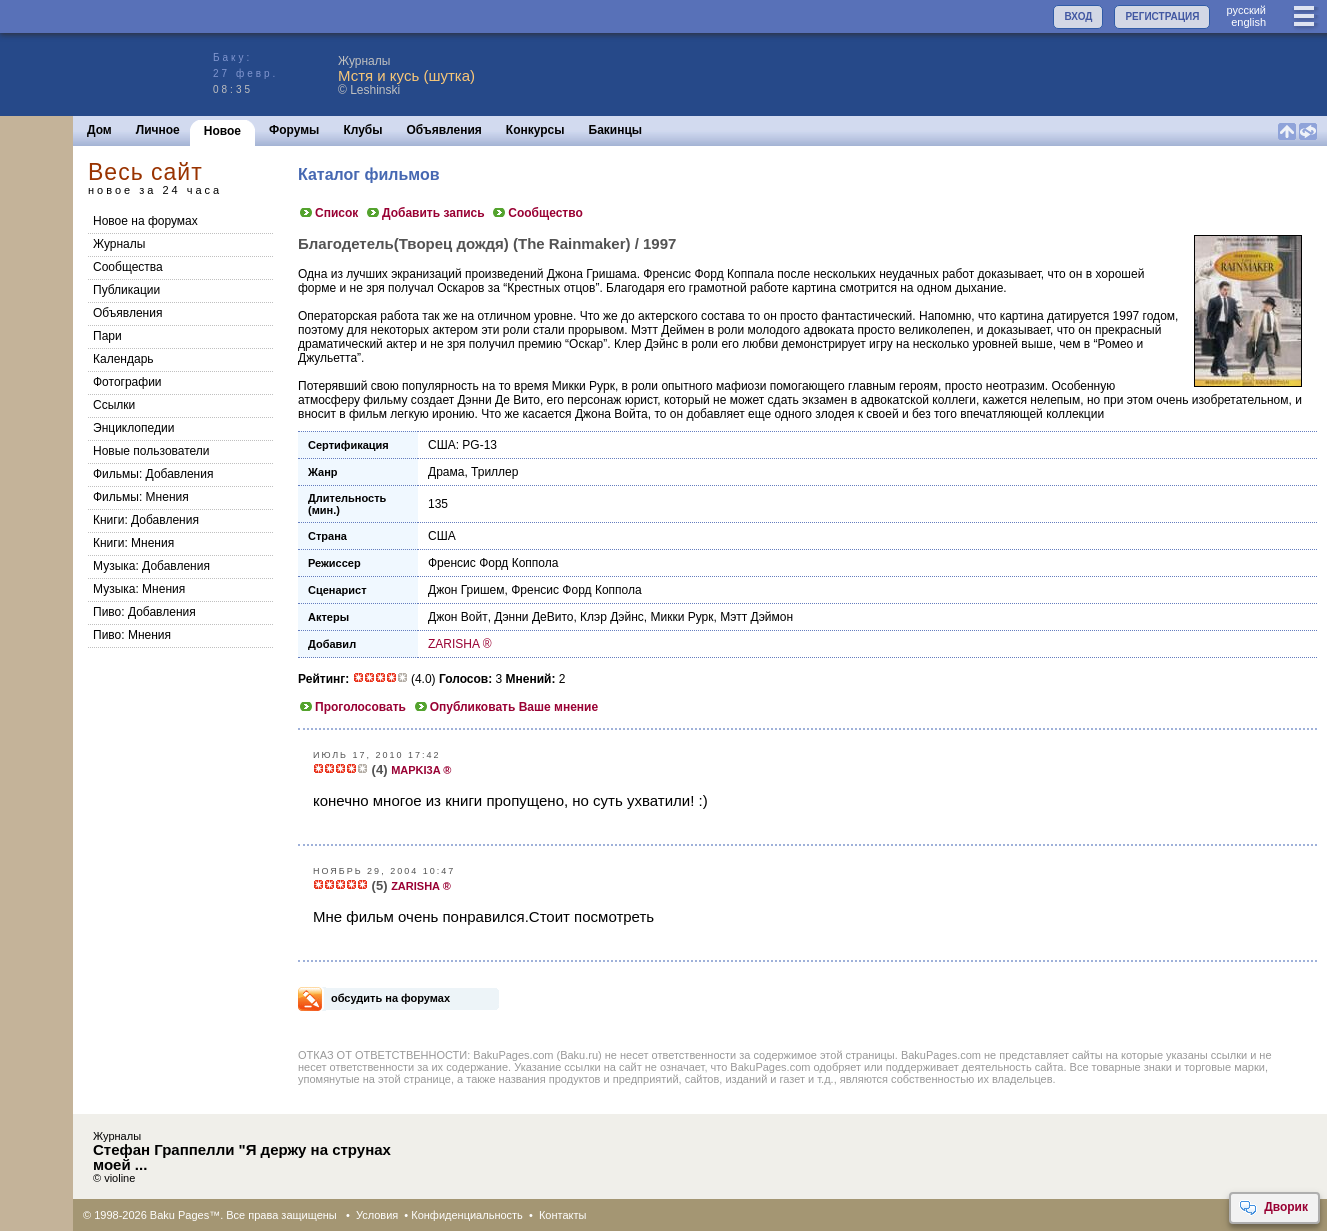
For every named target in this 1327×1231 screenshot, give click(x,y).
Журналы (119, 244)
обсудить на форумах (390, 998)
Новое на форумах (145, 221)
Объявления (444, 130)
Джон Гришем (466, 590)
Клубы (362, 130)
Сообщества (128, 267)
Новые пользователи (151, 451)
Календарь (123, 359)
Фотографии (127, 382)
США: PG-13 (462, 445)
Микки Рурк (681, 617)
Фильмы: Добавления (153, 474)
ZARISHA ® (460, 644)
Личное (158, 130)
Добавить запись (425, 213)
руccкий (1246, 10)
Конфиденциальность (467, 1215)
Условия (377, 1215)
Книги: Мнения (133, 543)
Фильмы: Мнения (141, 497)
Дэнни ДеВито (533, 617)
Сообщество (536, 213)
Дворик (1273, 1208)
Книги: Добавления (146, 520)
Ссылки (114, 405)
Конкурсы (535, 130)
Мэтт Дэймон (756, 617)
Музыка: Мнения (139, 589)
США (442, 536)
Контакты (563, 1215)
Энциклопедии (133, 428)
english (1248, 22)
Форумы (294, 130)
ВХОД (1078, 16)
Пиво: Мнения (132, 635)
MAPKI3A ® (421, 770)
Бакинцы (616, 130)
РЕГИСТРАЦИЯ (1162, 16)
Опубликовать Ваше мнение (505, 707)
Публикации (126, 290)
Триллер (494, 472)
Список (328, 213)
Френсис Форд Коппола (493, 563)
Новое (222, 131)
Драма (446, 472)
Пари (107, 336)
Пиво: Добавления (144, 612)
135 (438, 504)
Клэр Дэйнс (612, 617)
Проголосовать (352, 707)
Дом (99, 130)
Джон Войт (458, 617)
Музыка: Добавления (151, 566)
